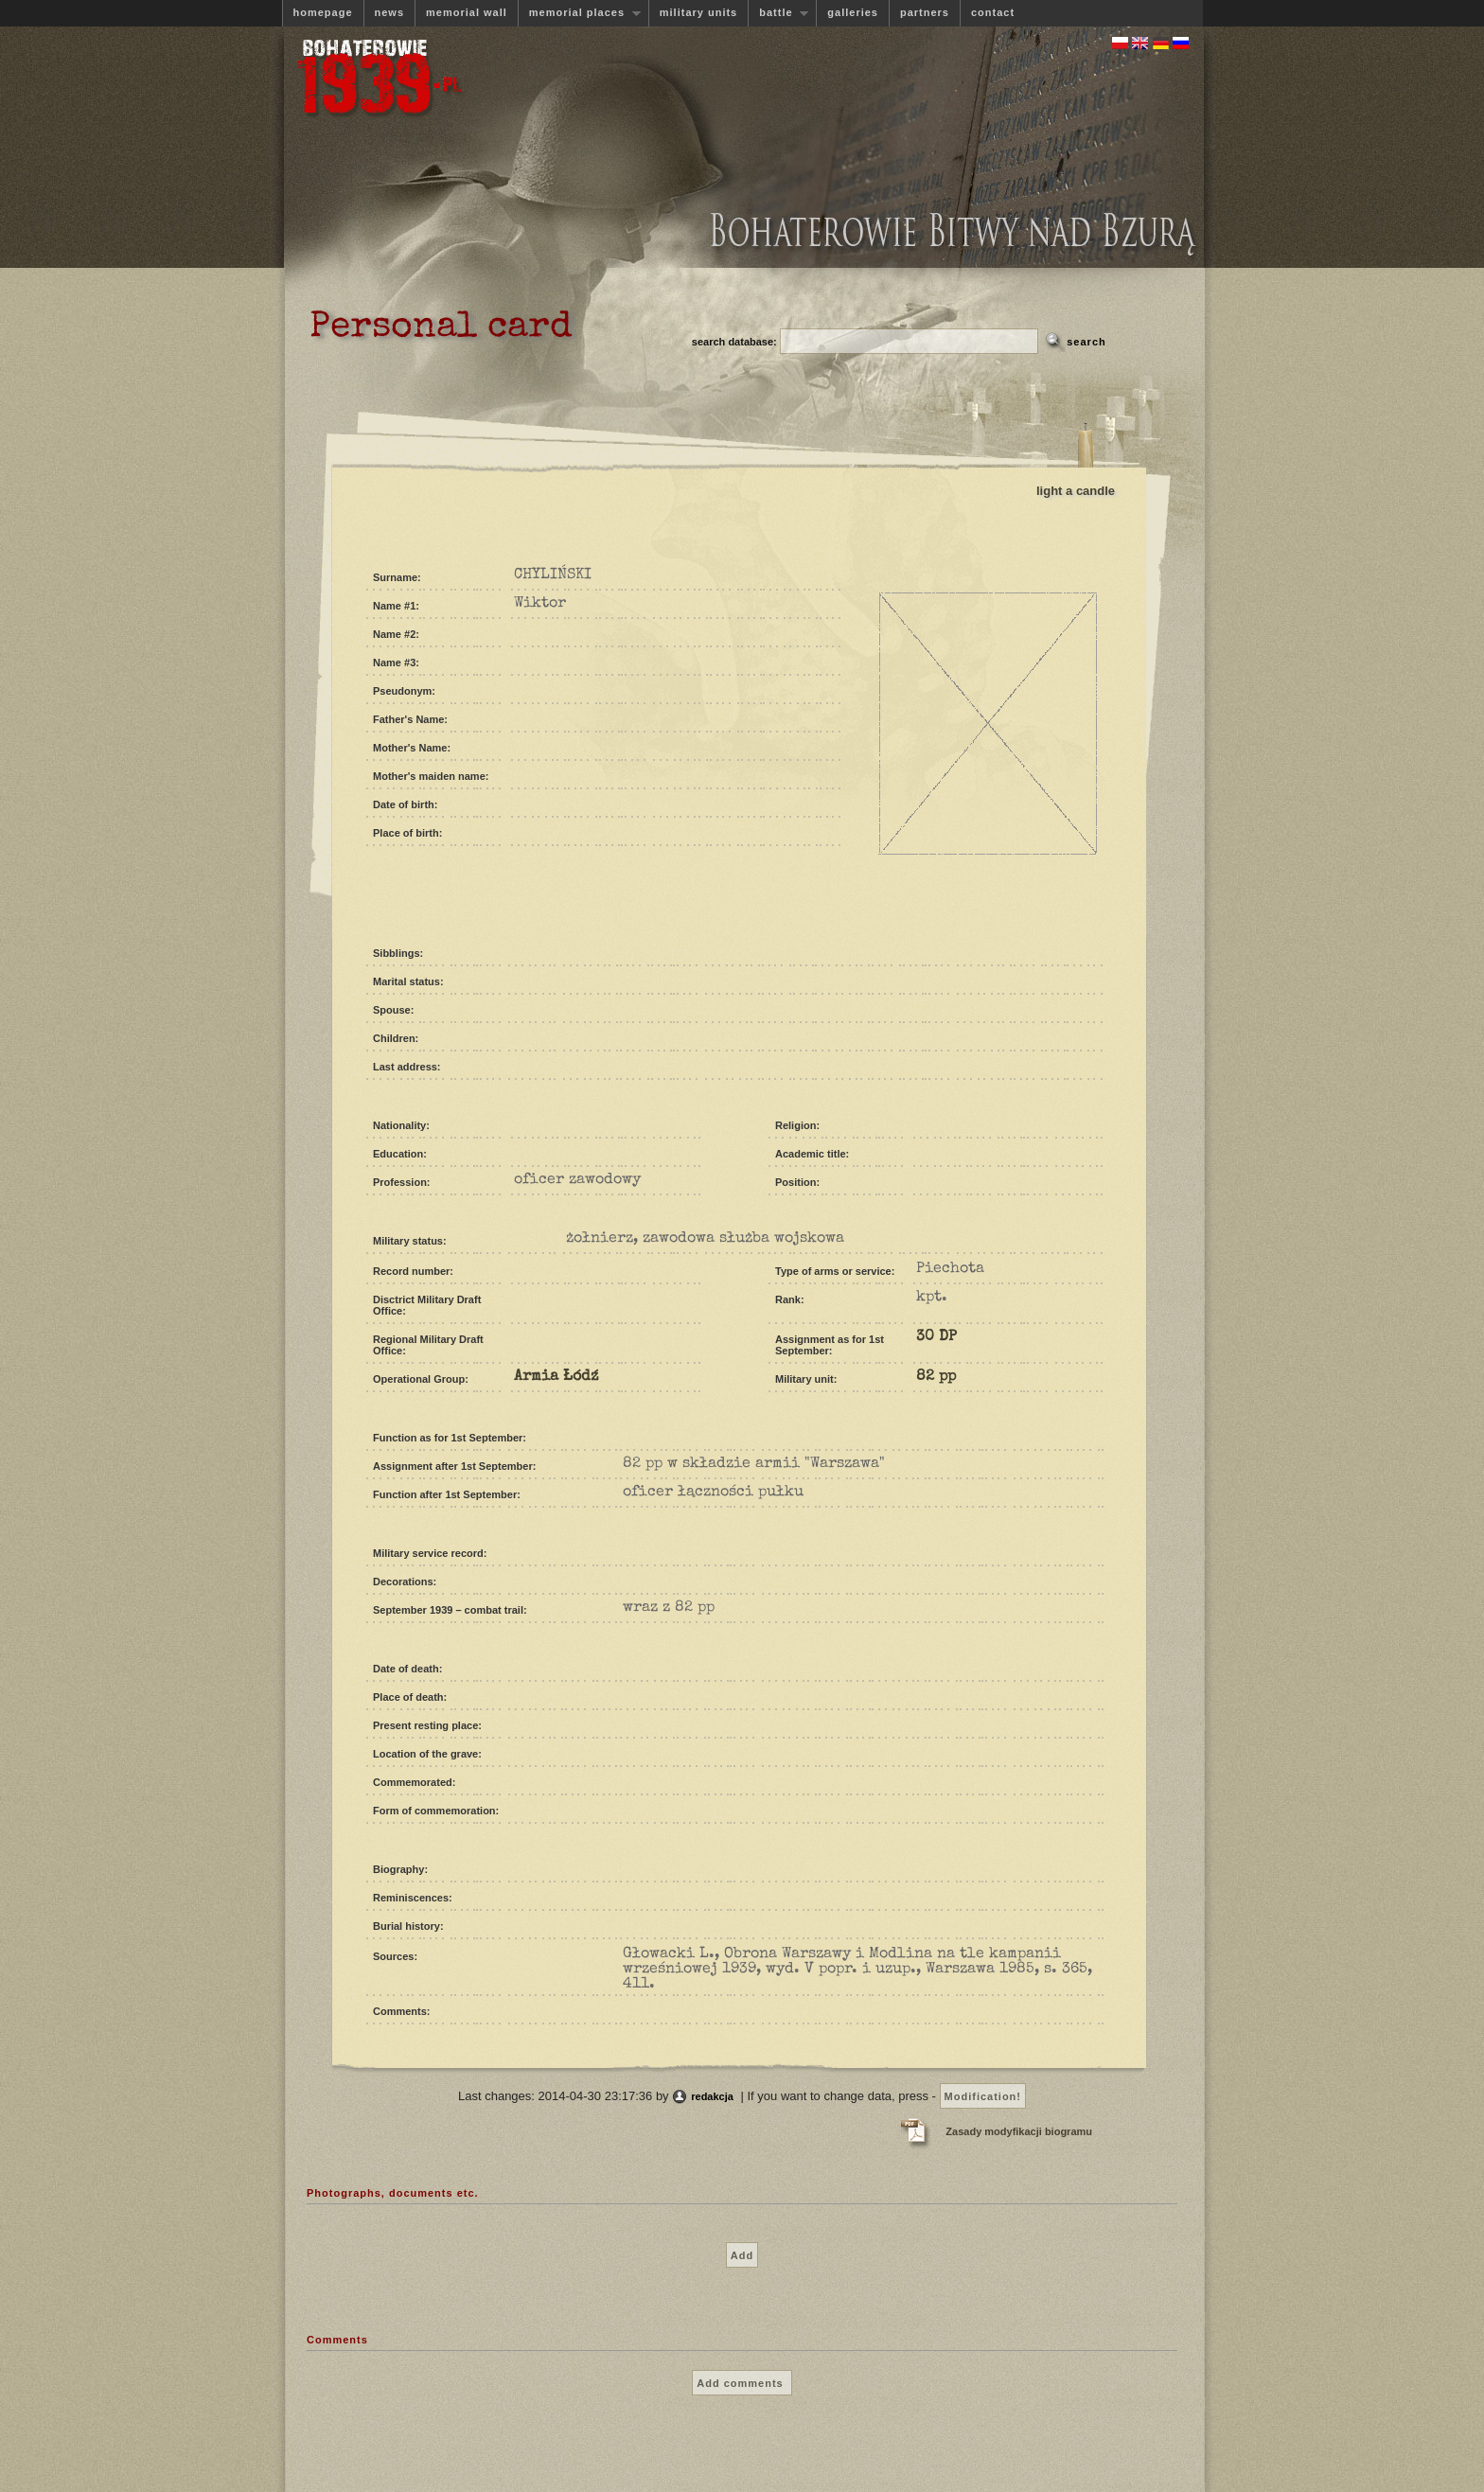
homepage (323, 12)
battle (778, 13)
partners (924, 12)
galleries (852, 12)
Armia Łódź (556, 1377)
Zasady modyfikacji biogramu (1018, 2131)
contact (993, 12)
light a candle (1075, 491)
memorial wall (466, 12)
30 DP (936, 1337)
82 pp (936, 1377)
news (390, 12)
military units (698, 12)
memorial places (579, 13)
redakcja (712, 2096)
